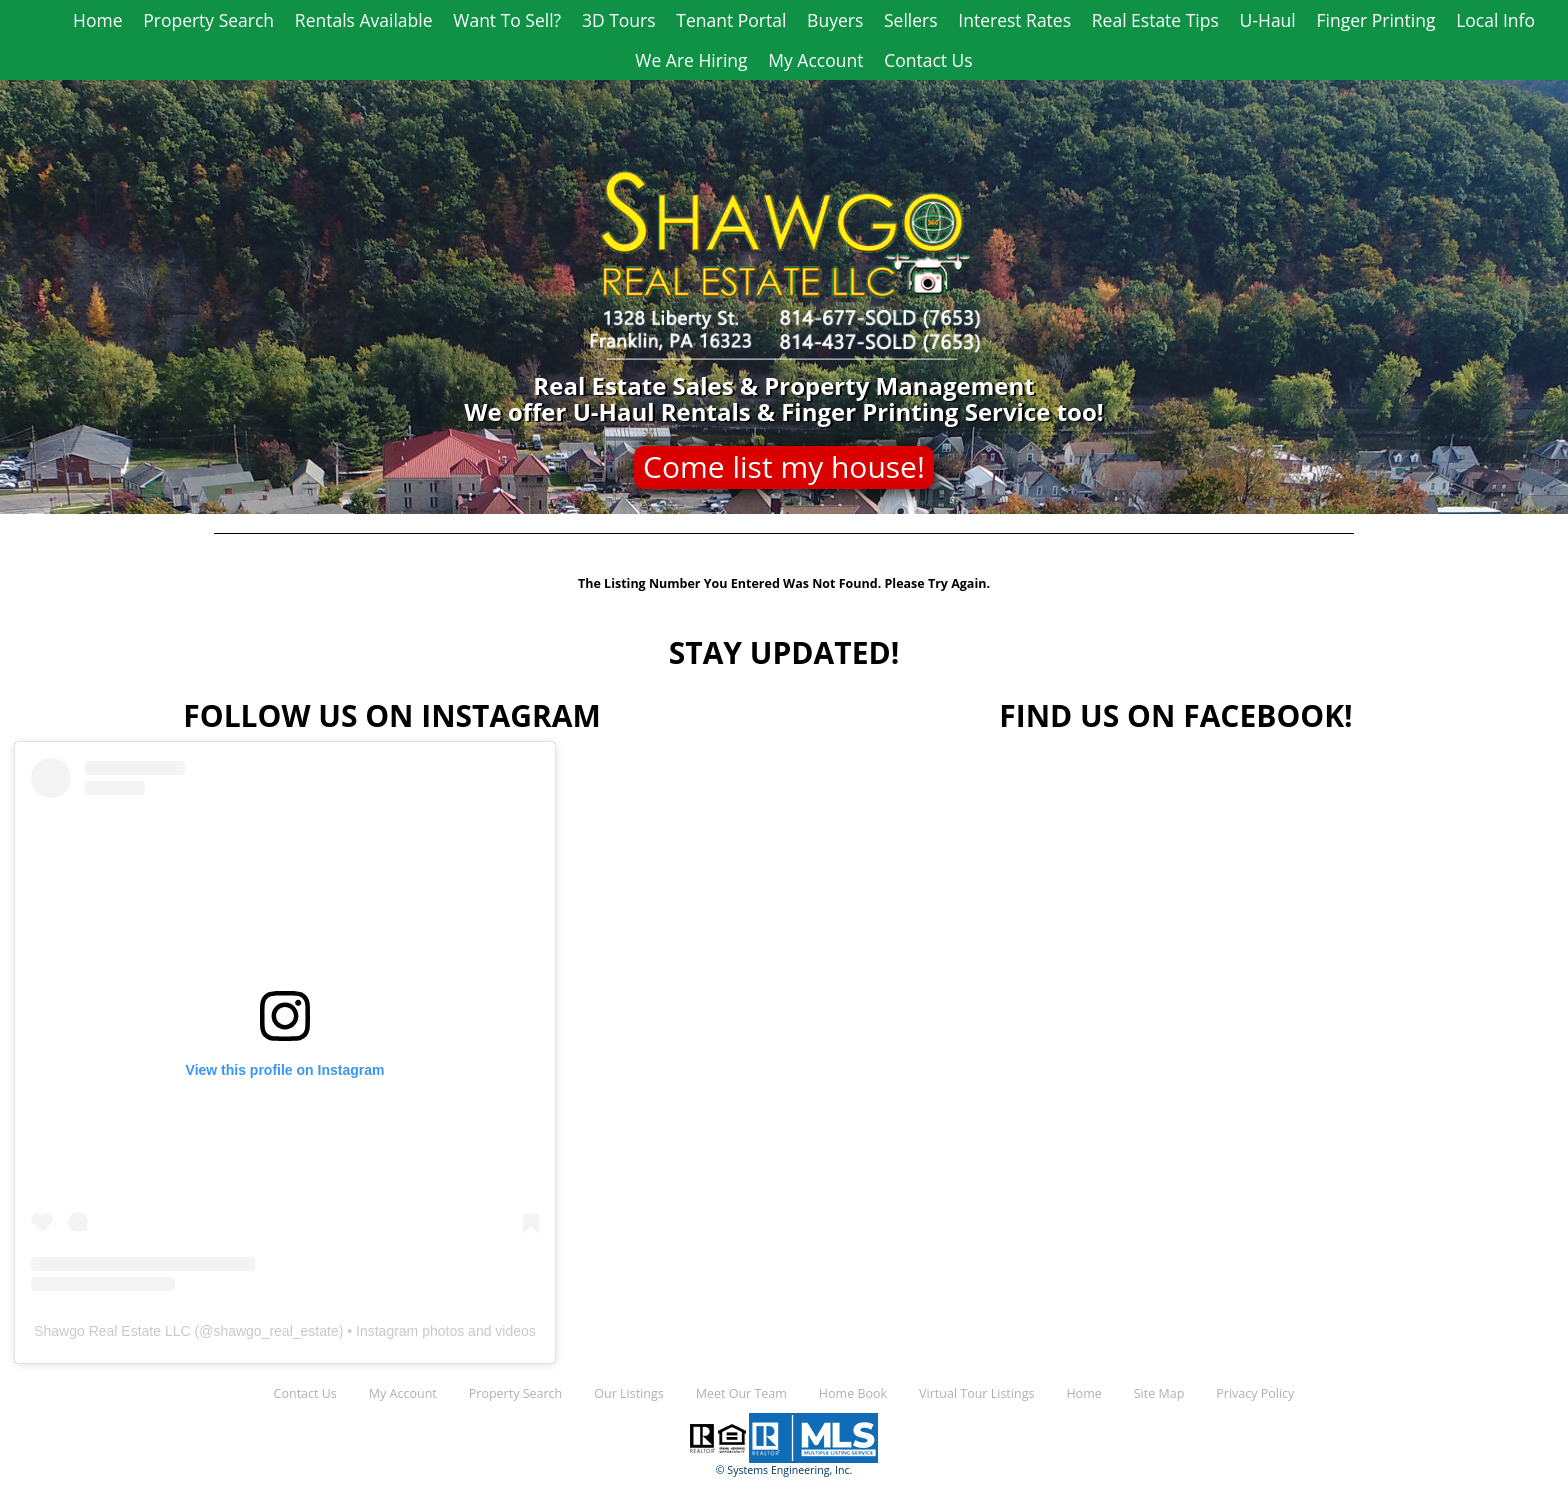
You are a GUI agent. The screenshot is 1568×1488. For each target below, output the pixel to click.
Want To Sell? (507, 20)
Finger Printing (1376, 20)
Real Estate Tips (1155, 20)
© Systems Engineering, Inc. (784, 1470)
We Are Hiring (691, 60)
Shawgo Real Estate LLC (112, 1331)
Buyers (835, 20)
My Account (815, 60)
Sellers (911, 20)
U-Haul (1268, 20)
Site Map (1159, 1393)
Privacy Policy (1255, 1393)
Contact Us (928, 60)
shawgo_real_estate (275, 1331)
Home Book (853, 1393)
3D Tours (619, 20)
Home (97, 20)
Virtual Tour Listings (976, 1393)
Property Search (208, 20)
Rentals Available (364, 20)
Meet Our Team (741, 1393)
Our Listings (628, 1393)
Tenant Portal (731, 20)
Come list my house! (784, 466)
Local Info (1495, 20)
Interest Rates (1014, 20)
